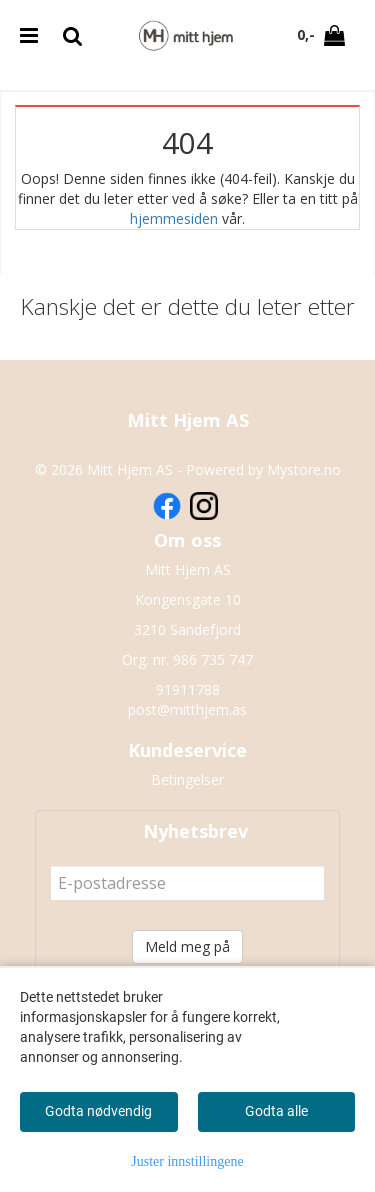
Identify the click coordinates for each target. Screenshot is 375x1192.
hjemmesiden (174, 218)
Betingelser (187, 779)
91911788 (188, 689)
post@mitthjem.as (187, 709)
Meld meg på (187, 946)
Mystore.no (304, 469)
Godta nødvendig (98, 1111)
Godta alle (276, 1111)
